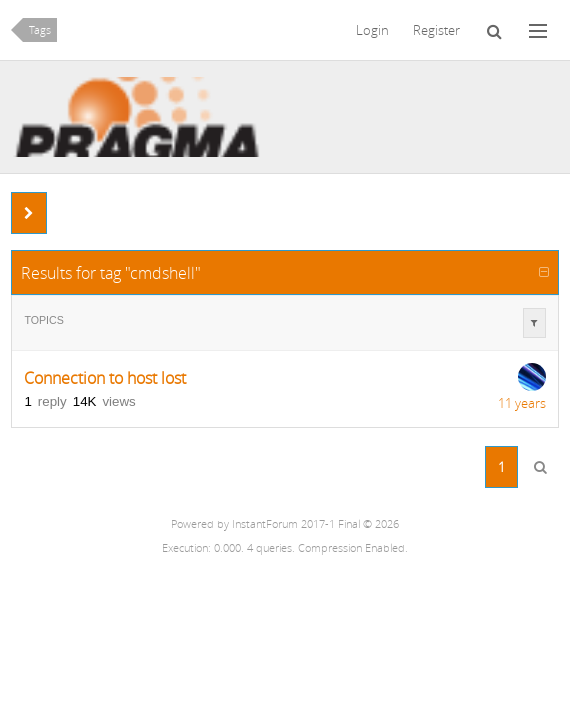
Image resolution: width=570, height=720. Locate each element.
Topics (43, 320)
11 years (522, 403)
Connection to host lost (105, 378)
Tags (40, 30)
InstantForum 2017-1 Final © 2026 (315, 524)
